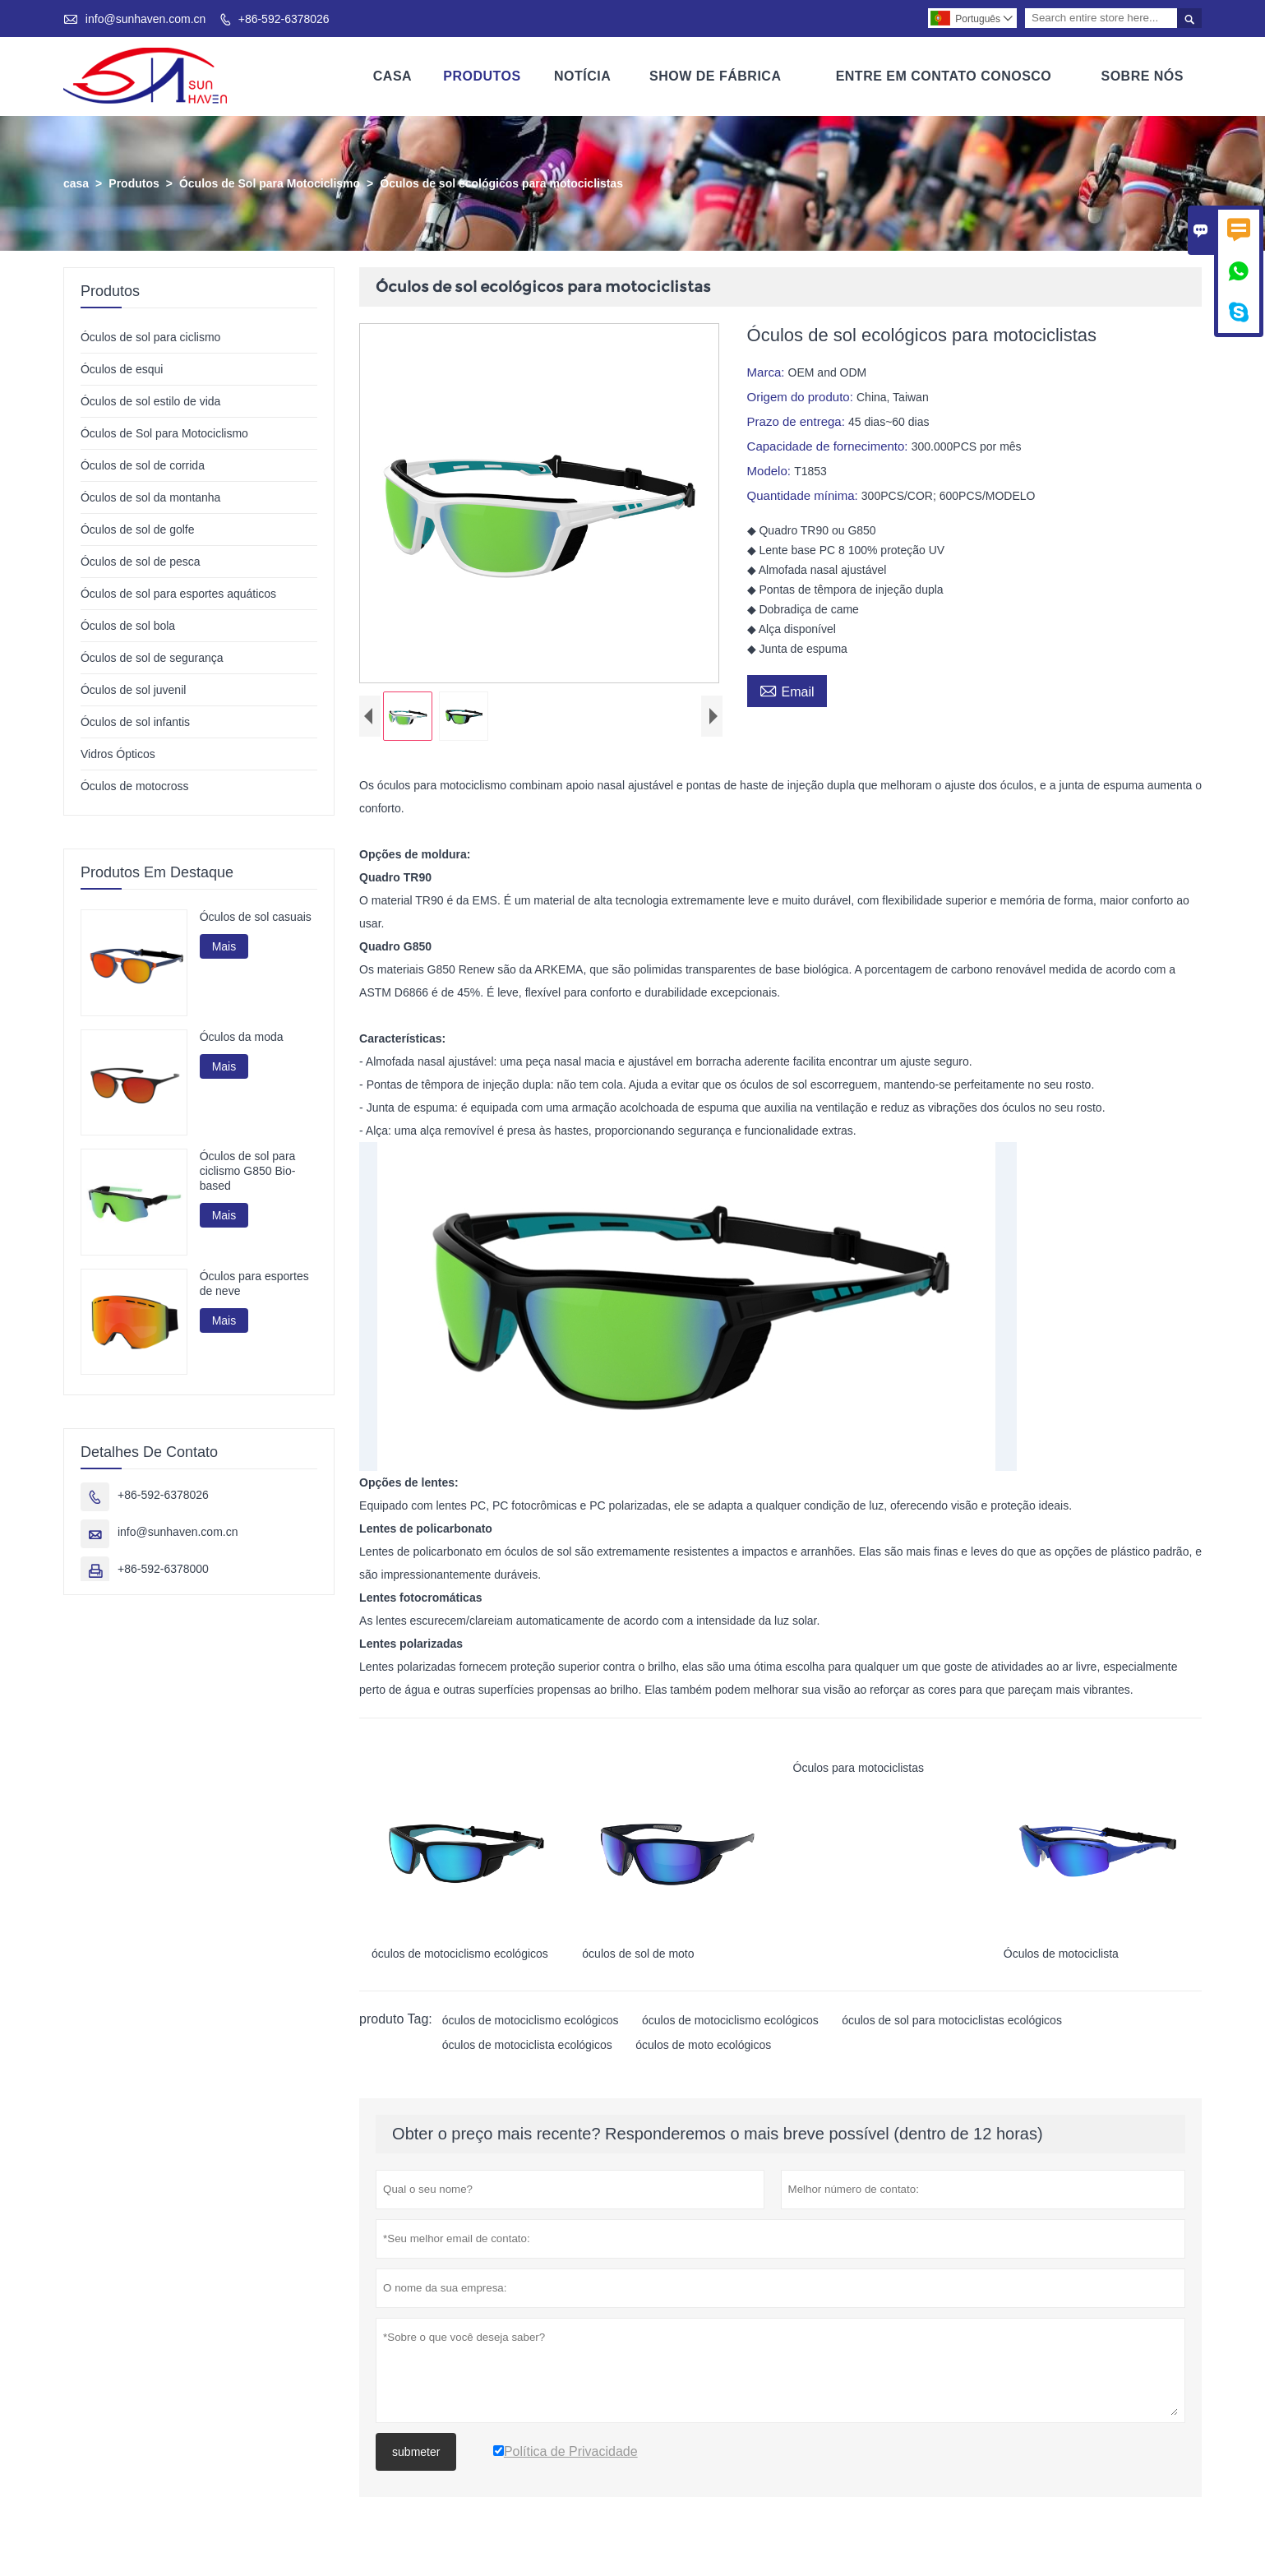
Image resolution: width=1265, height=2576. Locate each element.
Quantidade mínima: (804, 495)
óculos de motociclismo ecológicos (530, 2025)
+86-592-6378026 (284, 18)
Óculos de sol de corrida (143, 465)
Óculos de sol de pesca (141, 561)
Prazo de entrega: (797, 421)
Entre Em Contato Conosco (944, 76)
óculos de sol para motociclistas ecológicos (952, 2025)
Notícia (582, 76)
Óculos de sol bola (128, 625)
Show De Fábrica (715, 76)
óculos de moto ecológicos (703, 2049)
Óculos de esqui (122, 369)
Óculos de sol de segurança (152, 657)
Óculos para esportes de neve (254, 1283)
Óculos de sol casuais (256, 916)
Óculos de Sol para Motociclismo (269, 183)
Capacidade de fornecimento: (829, 446)
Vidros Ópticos (118, 754)
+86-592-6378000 (163, 1569)
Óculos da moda (242, 1036)
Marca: (767, 372)
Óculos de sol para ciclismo (150, 337)
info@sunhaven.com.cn (145, 18)
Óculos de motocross (135, 786)
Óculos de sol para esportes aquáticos (178, 593)
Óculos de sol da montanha (150, 497)
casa (76, 183)
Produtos (481, 76)
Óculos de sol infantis (135, 721)
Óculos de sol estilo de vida (150, 401)
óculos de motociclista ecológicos (527, 2049)
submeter (416, 2456)
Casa (392, 76)
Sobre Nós (1142, 76)
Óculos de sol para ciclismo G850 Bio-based (248, 1171)
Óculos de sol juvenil (133, 689)
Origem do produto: (801, 397)
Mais (224, 946)
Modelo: (771, 471)
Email (787, 690)
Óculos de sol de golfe (138, 529)
